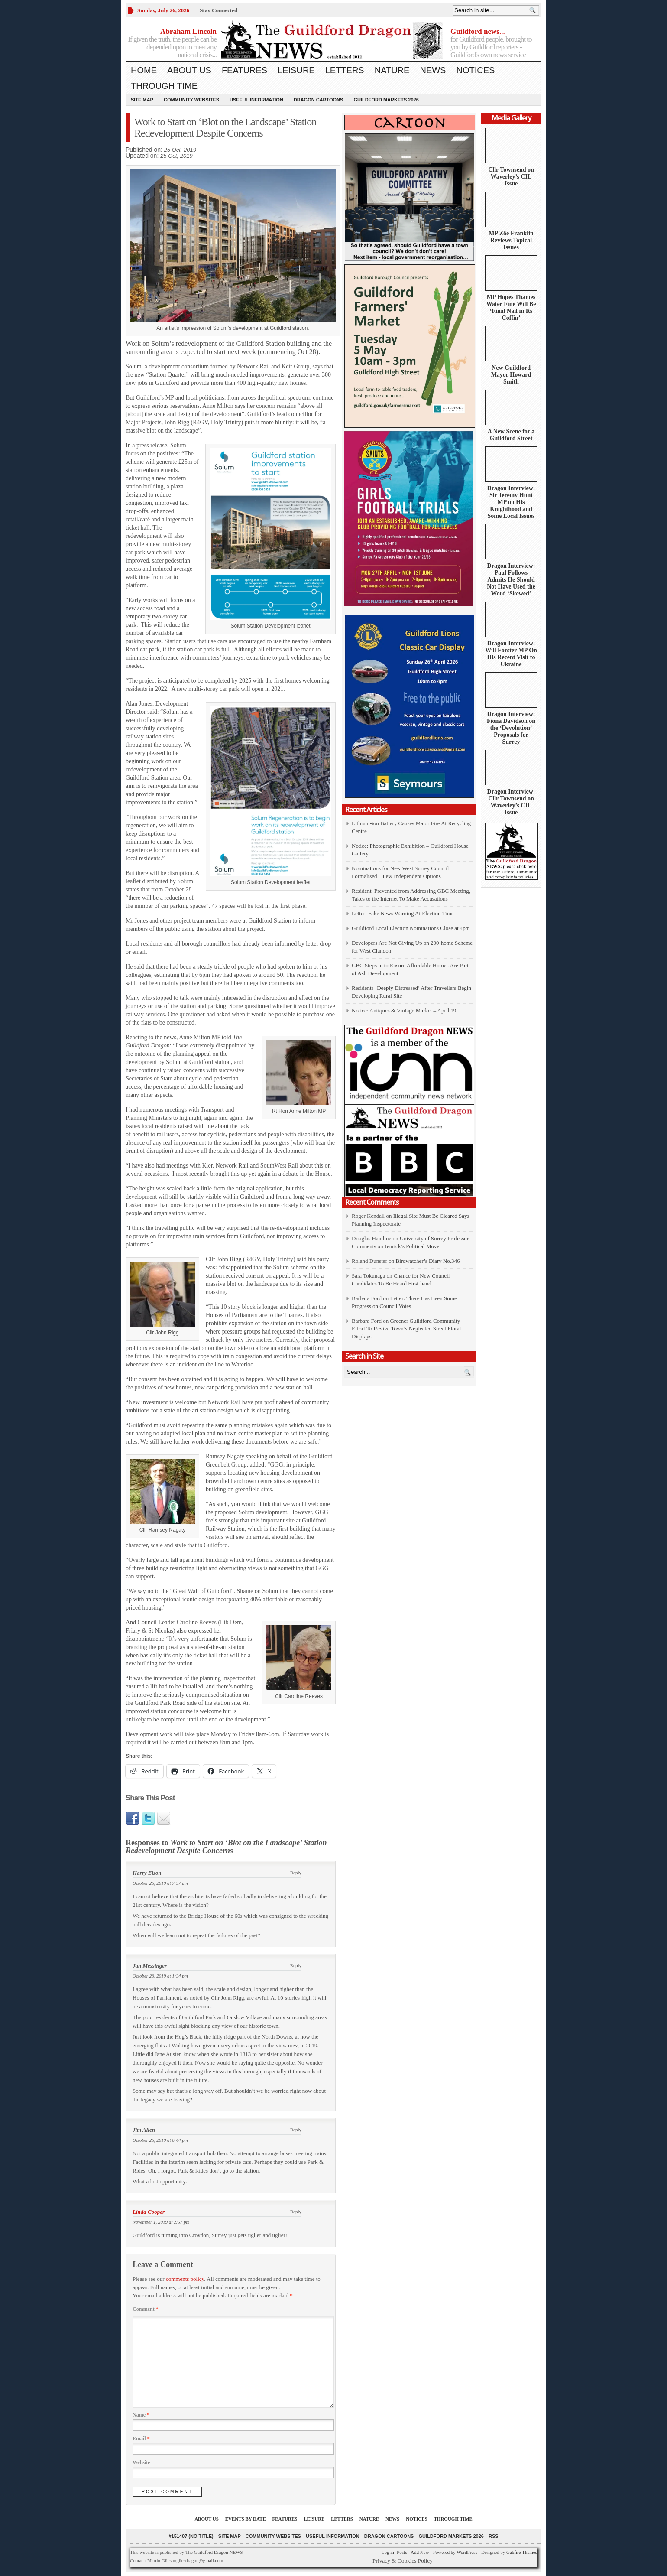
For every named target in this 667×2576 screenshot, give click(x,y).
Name (141, 2415)
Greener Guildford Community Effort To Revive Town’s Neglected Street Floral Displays (406, 1328)
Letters (344, 70)
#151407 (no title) (190, 2536)
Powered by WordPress (455, 2552)
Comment (146, 2309)
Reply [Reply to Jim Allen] (295, 2129)
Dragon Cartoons (318, 99)
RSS (494, 2536)
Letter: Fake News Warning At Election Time (403, 913)
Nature (392, 70)
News (433, 70)
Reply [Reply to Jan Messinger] (295, 1965)
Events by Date (245, 2518)
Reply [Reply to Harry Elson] (295, 1872)
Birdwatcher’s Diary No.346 (427, 1261)
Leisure (296, 70)
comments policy (185, 2279)
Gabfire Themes (521, 2552)
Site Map (142, 99)
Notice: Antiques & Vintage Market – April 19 (404, 1010)
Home (144, 70)
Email (141, 2439)
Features (244, 70)
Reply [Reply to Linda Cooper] (295, 2211)
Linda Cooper (149, 2211)
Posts (402, 2552)
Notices (475, 70)
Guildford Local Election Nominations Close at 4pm (411, 928)
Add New (420, 2552)
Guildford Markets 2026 (385, 99)
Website (141, 2462)
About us (189, 70)
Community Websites (191, 99)
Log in (388, 2552)
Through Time (164, 86)
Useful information (256, 99)
